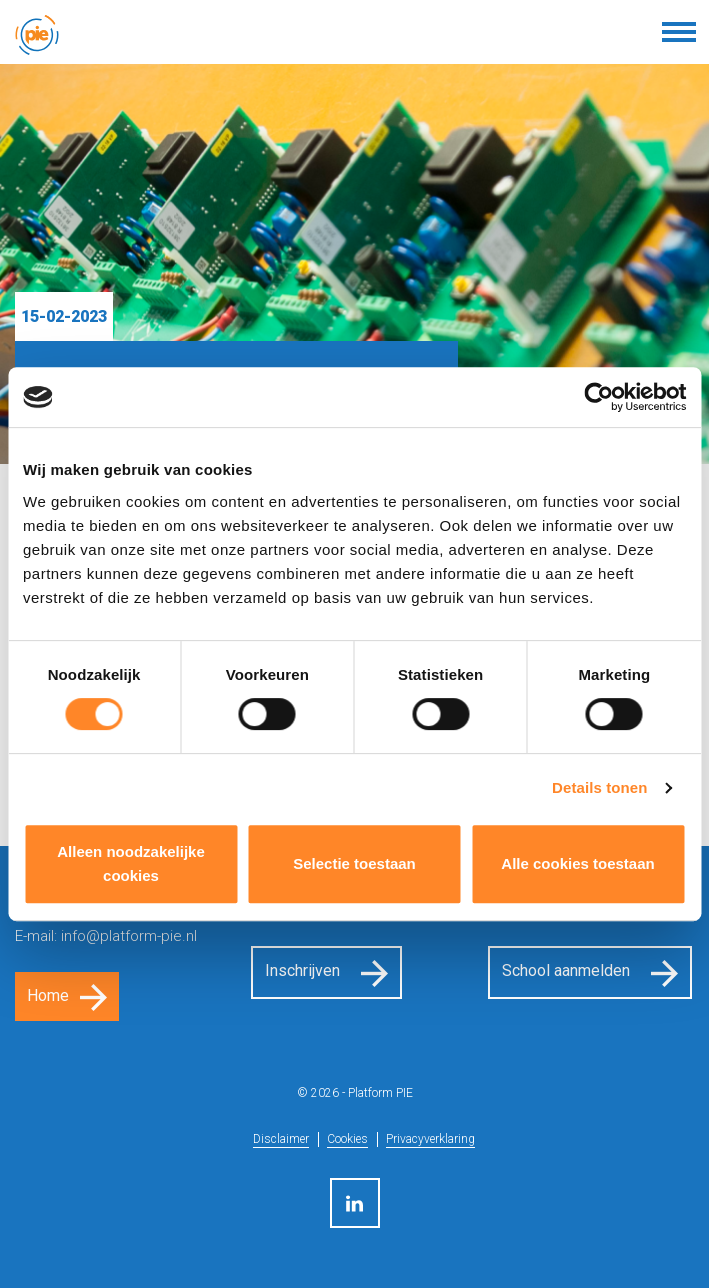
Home (48, 995)
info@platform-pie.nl (129, 936)
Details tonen (599, 787)
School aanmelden (566, 970)
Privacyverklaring (430, 1139)
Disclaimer (281, 1139)
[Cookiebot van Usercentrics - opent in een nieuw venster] (598, 397)
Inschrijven (302, 970)
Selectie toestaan (354, 863)
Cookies (347, 1139)
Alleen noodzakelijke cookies (131, 863)
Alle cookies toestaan (577, 863)
